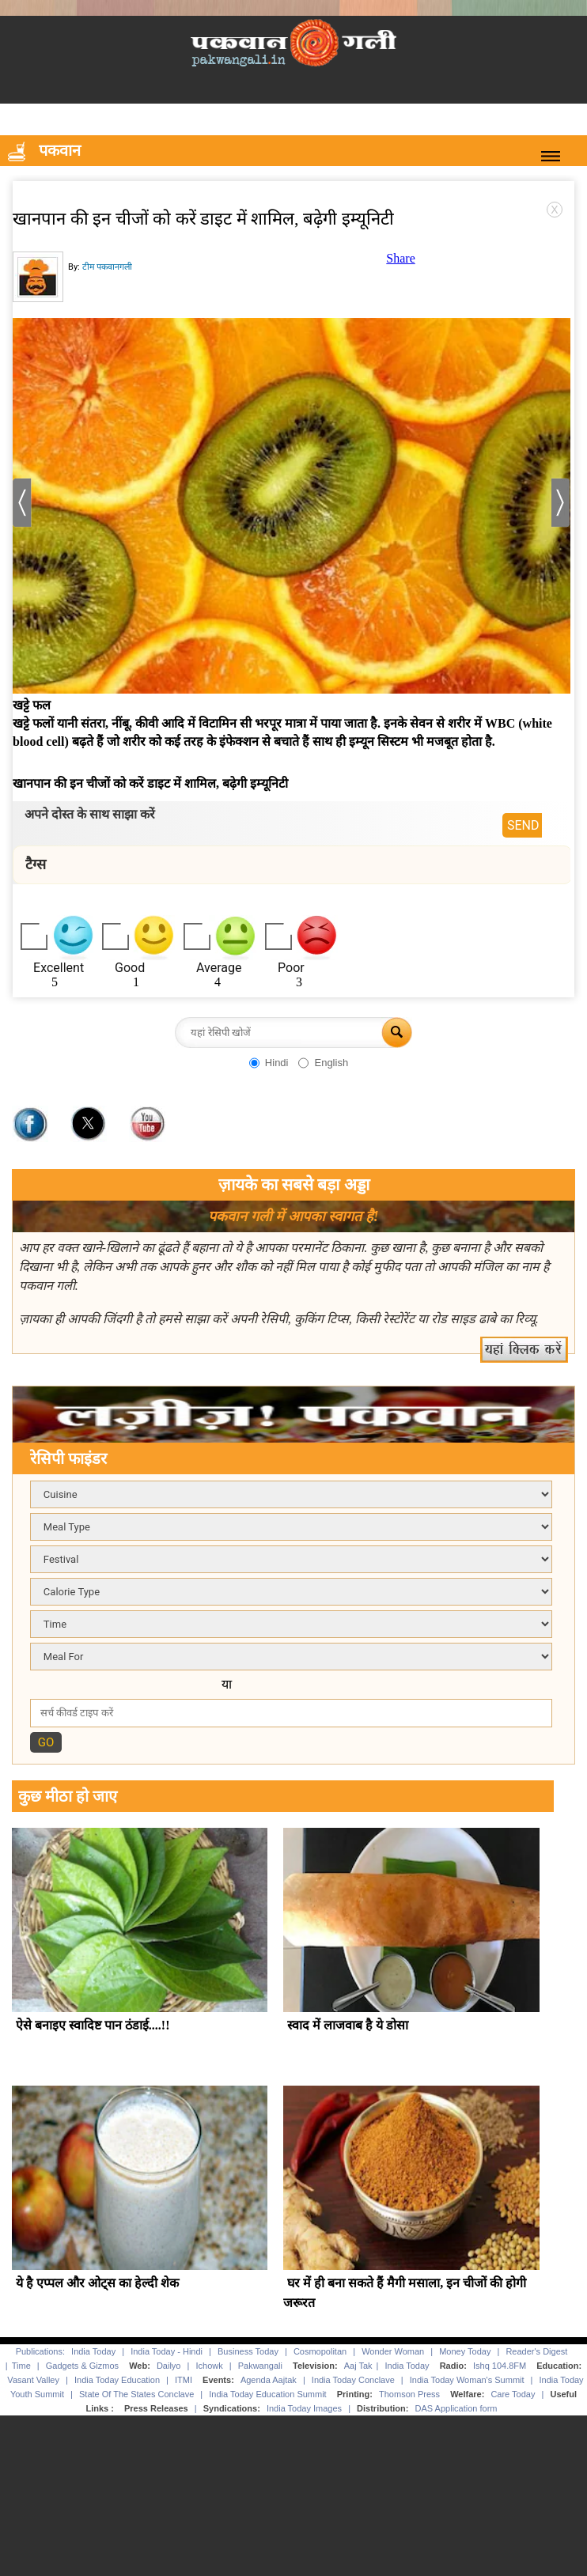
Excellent (58, 967)
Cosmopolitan (320, 2351)
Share (400, 258)
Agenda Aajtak (268, 2380)
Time (21, 2365)
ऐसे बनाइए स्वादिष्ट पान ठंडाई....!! (93, 2025)
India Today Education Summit (267, 2394)
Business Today (248, 2351)
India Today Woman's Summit (467, 2380)
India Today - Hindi (167, 2351)
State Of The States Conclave (136, 2394)
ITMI (183, 2380)
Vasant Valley (33, 2380)
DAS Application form (456, 2408)
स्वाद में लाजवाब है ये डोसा (347, 2025)
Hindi (277, 1063)
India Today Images (304, 2408)
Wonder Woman (393, 2351)
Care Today (512, 2394)
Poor (291, 967)
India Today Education (117, 2380)
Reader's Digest (536, 2351)
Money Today (464, 2351)
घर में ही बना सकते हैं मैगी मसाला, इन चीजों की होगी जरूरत (404, 2292)
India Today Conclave (353, 2380)
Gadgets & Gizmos (82, 2365)
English (331, 1063)
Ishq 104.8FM (499, 2365)
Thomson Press (409, 2394)
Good (130, 967)
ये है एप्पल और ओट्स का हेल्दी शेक (97, 2283)
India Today (93, 2351)
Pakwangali (260, 2365)
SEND (523, 825)
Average (218, 967)
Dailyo (169, 2365)
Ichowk (210, 2365)
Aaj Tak (358, 2365)
